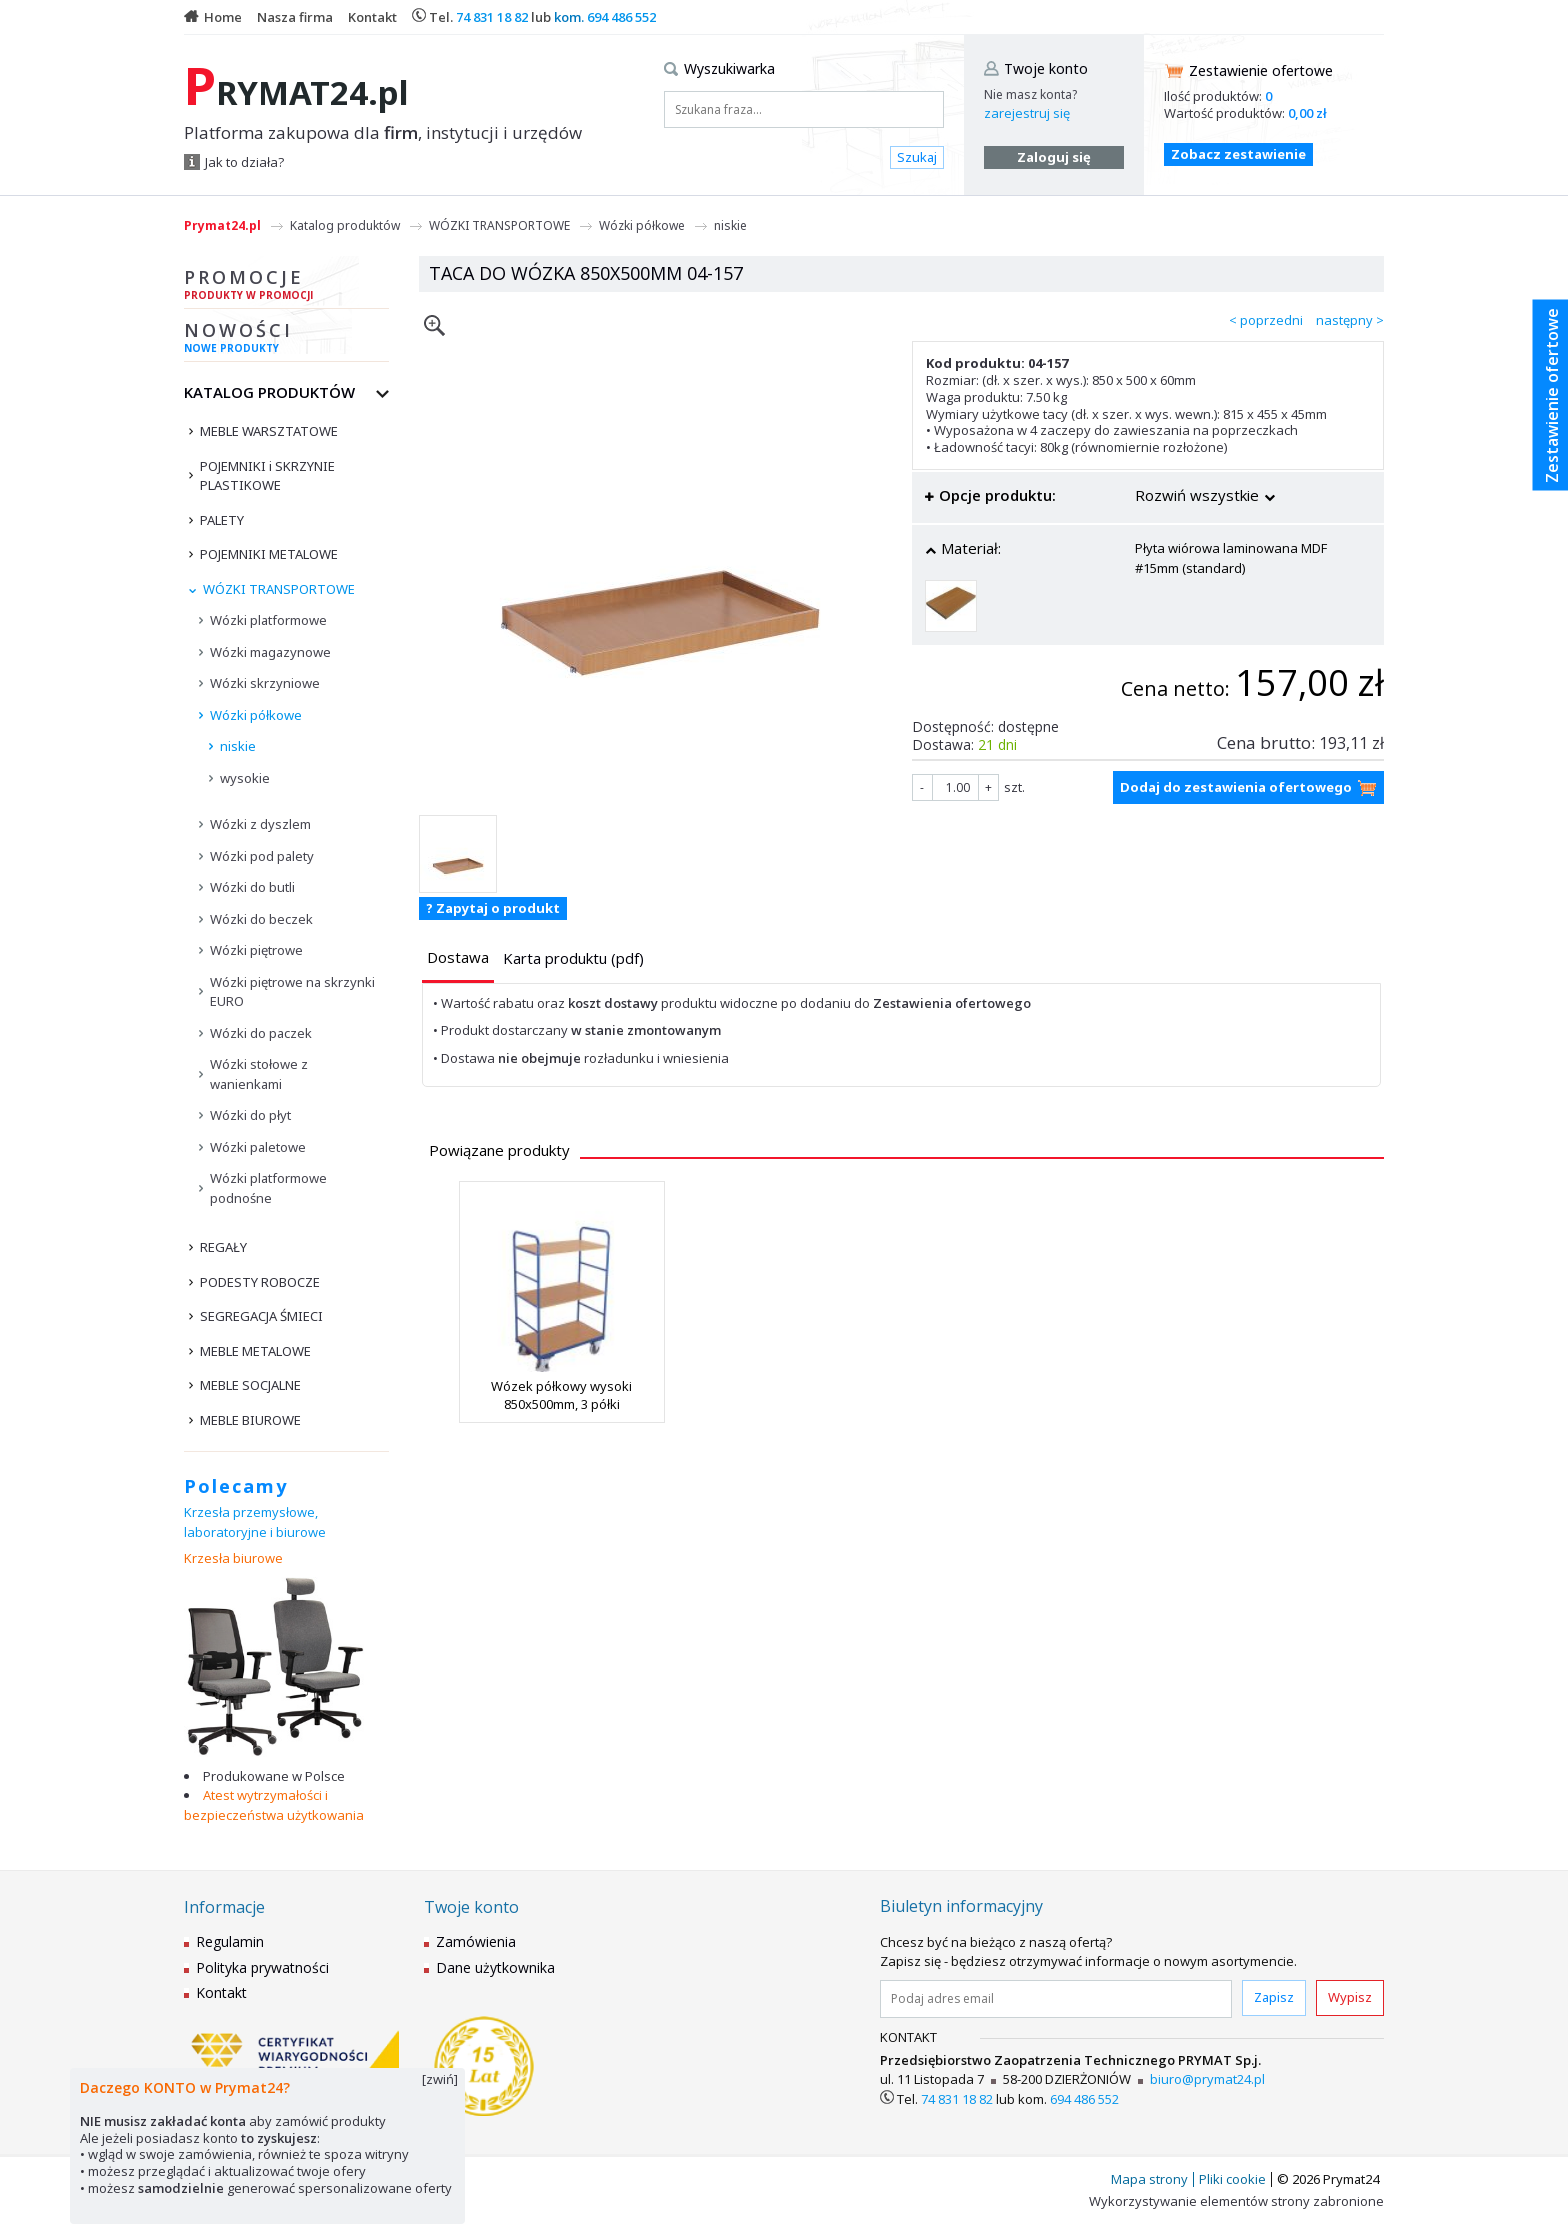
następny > (1350, 320)
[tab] (458, 959)
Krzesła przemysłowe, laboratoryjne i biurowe (255, 1522)
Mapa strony (1149, 2179)
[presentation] (458, 957)
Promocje (286, 287)
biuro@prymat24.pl (1207, 2079)
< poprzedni (1266, 320)
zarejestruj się (1027, 113)
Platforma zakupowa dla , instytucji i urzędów (383, 133)
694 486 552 (621, 17)
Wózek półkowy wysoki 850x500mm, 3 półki (561, 1395)
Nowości (286, 340)
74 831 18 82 (492, 17)
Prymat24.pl (222, 225)
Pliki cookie (1232, 2179)
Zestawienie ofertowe (1261, 70)
